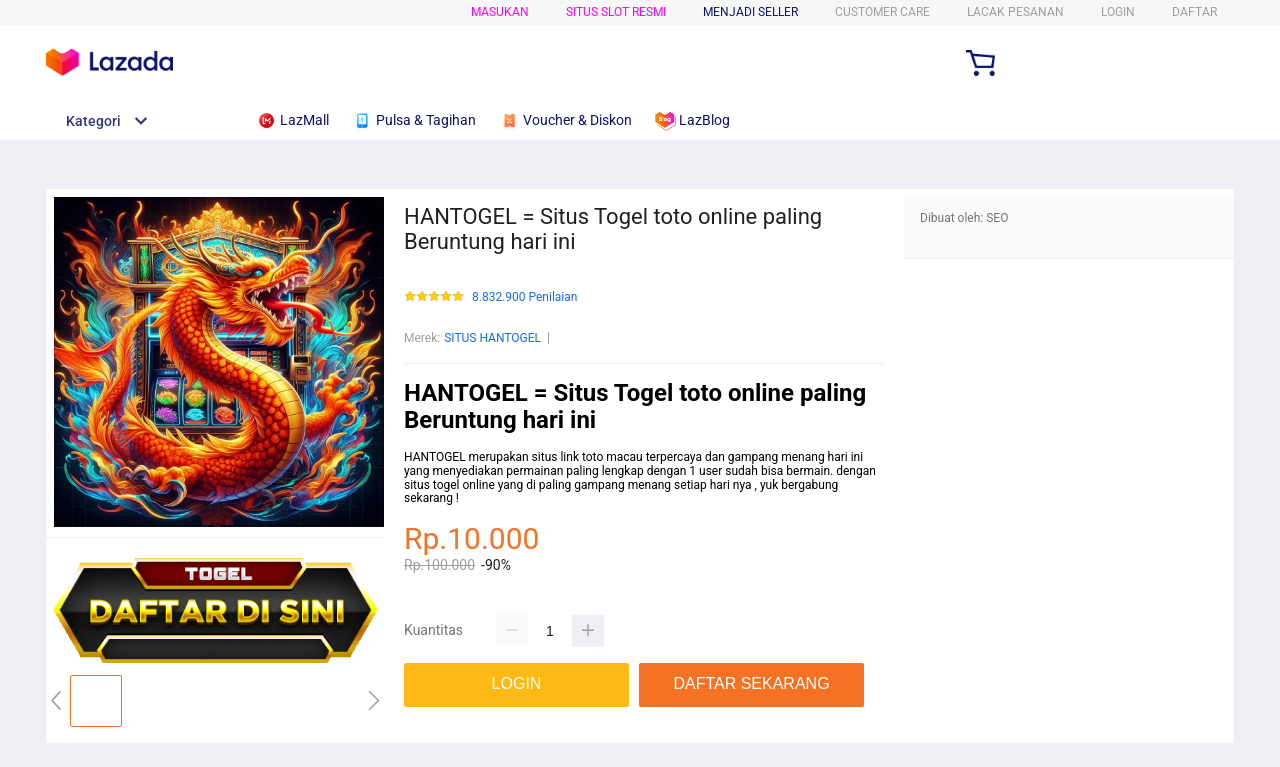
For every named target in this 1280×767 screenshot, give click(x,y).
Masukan (500, 12)
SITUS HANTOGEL (492, 338)
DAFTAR (1194, 12)
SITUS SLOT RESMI (616, 12)
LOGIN (1118, 12)
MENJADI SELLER (750, 12)
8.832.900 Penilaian (524, 297)
